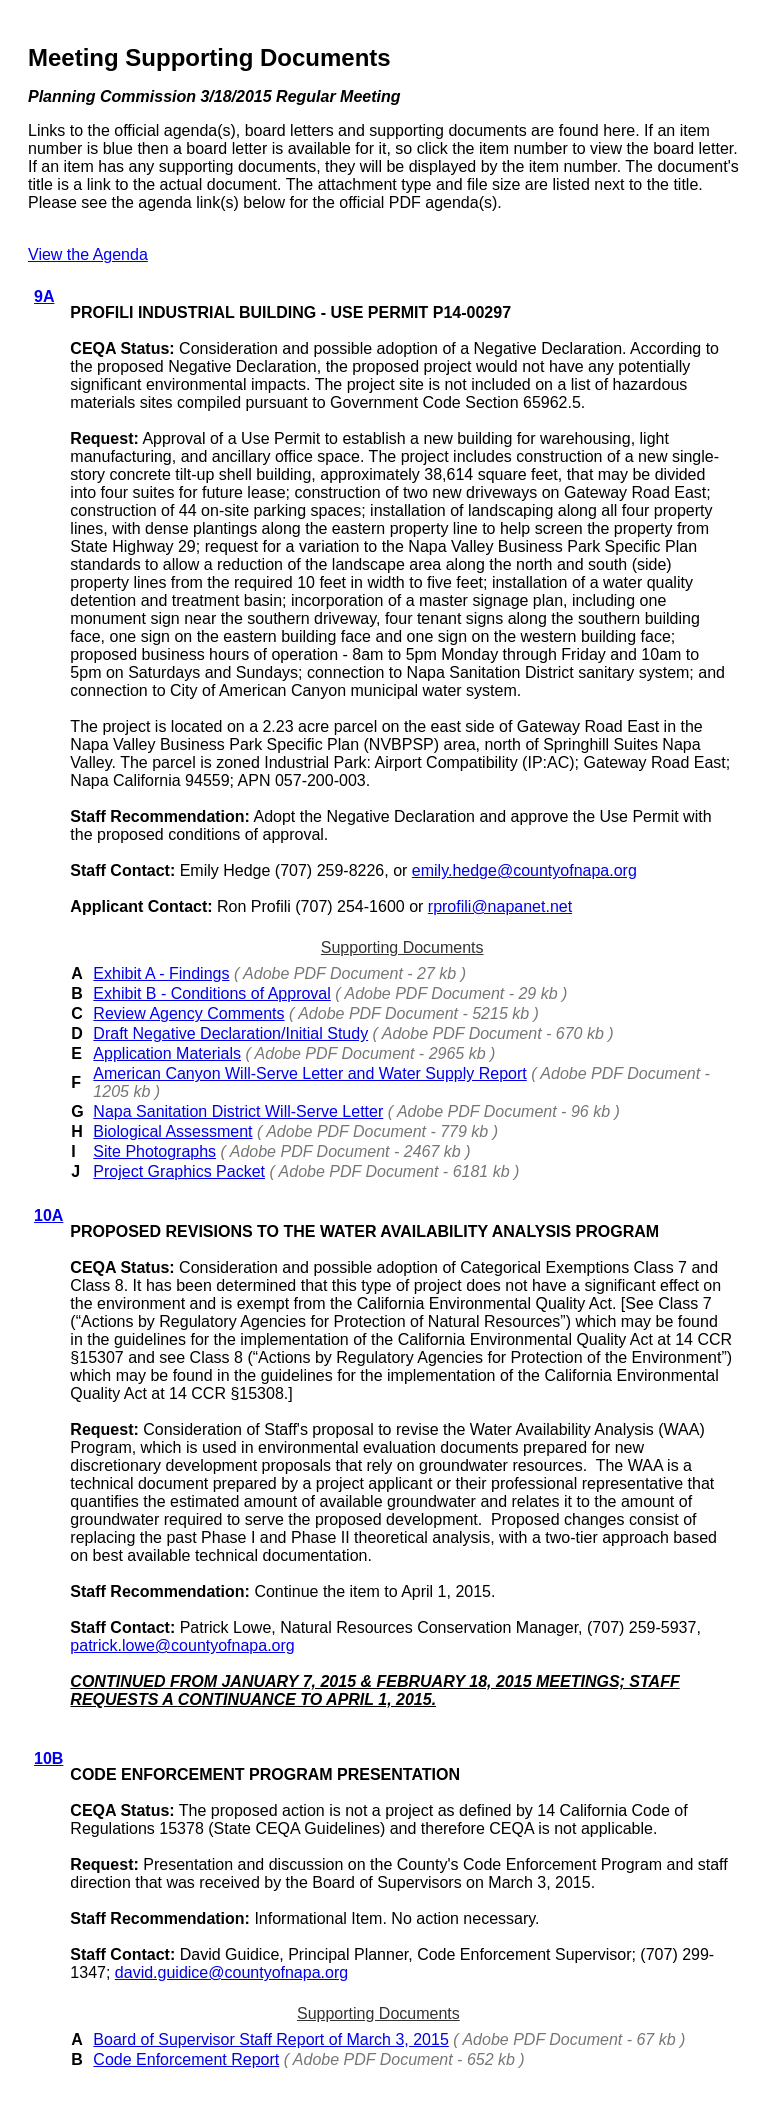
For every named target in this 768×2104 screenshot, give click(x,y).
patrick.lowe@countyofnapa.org (182, 1645)
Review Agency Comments (188, 1013)
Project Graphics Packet (179, 1171)
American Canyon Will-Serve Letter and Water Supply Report (309, 1073)
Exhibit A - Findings (161, 973)
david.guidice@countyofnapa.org (231, 1972)
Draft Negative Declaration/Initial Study (230, 1033)
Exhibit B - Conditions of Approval (211, 993)
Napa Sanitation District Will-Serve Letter (238, 1111)
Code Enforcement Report (186, 2059)
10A (48, 1215)
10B (48, 1758)
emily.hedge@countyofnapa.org (524, 870)
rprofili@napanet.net (500, 906)
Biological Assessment (172, 1131)
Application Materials (167, 1053)
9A (44, 296)
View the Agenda (88, 254)
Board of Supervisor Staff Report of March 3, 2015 (270, 2039)
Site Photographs (154, 1151)
